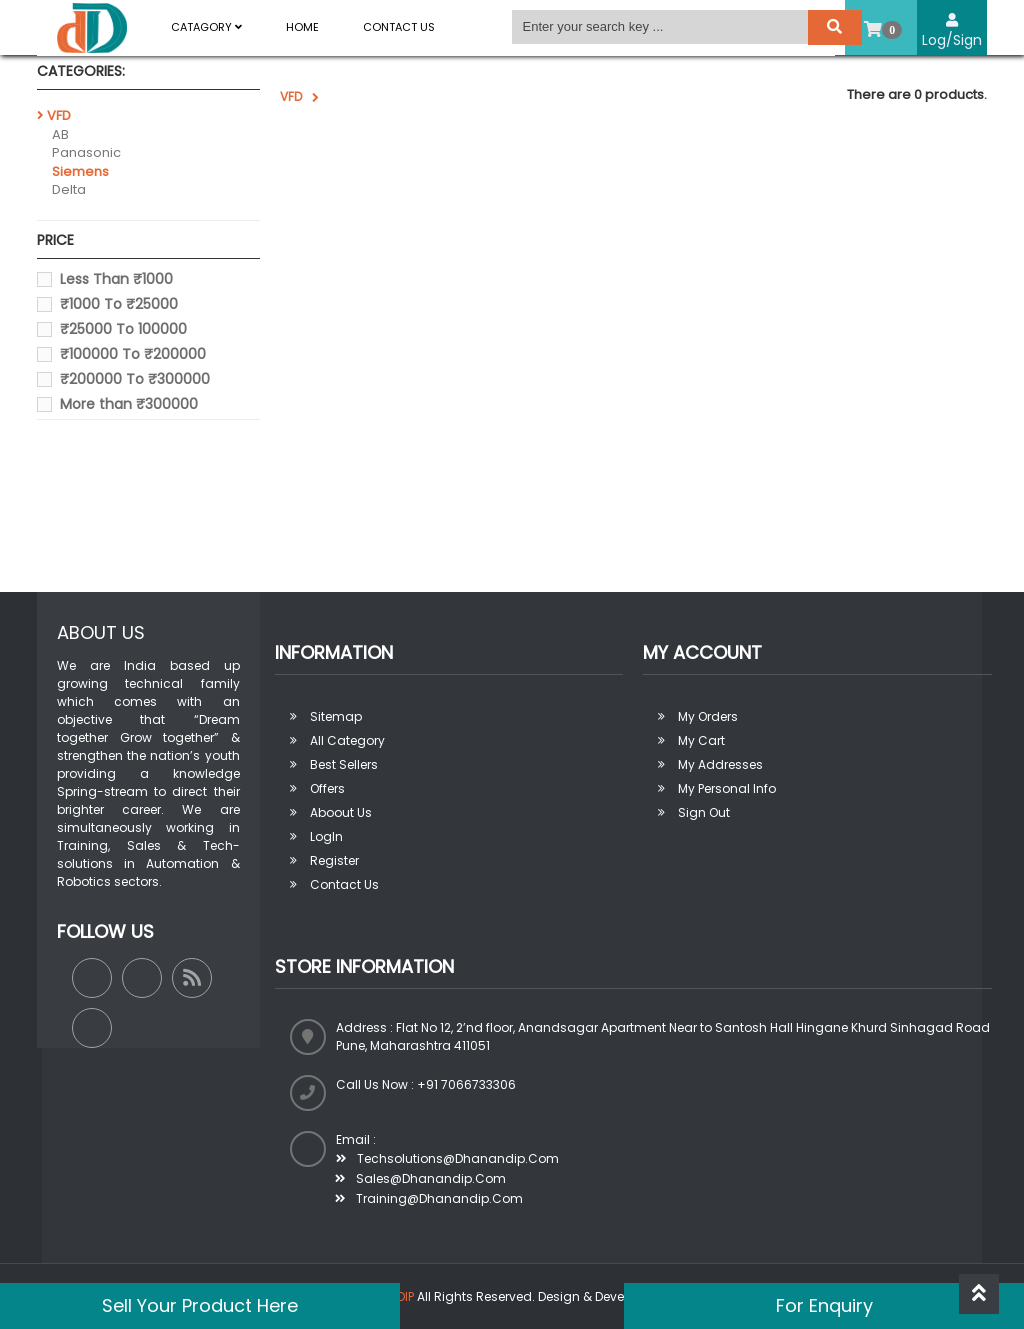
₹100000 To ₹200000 (133, 354)
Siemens (80, 171)
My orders (708, 716)
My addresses (720, 764)
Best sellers (344, 764)
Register (334, 860)
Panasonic (86, 152)
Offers (327, 788)
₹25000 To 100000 (123, 329)
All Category (347, 740)
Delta (69, 189)
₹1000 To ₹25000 (119, 304)
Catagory (206, 27)
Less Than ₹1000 (116, 279)
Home (302, 27)
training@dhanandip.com (429, 1198)
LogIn (326, 836)
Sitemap (336, 716)
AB (60, 134)
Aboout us (341, 812)
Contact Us (399, 27)
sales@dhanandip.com (420, 1178)
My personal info (727, 788)
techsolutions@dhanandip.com (447, 1158)
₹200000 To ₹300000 (135, 379)
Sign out (704, 812)
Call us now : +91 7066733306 (426, 1084)
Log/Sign (952, 31)
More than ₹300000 (129, 404)
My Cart (701, 740)
